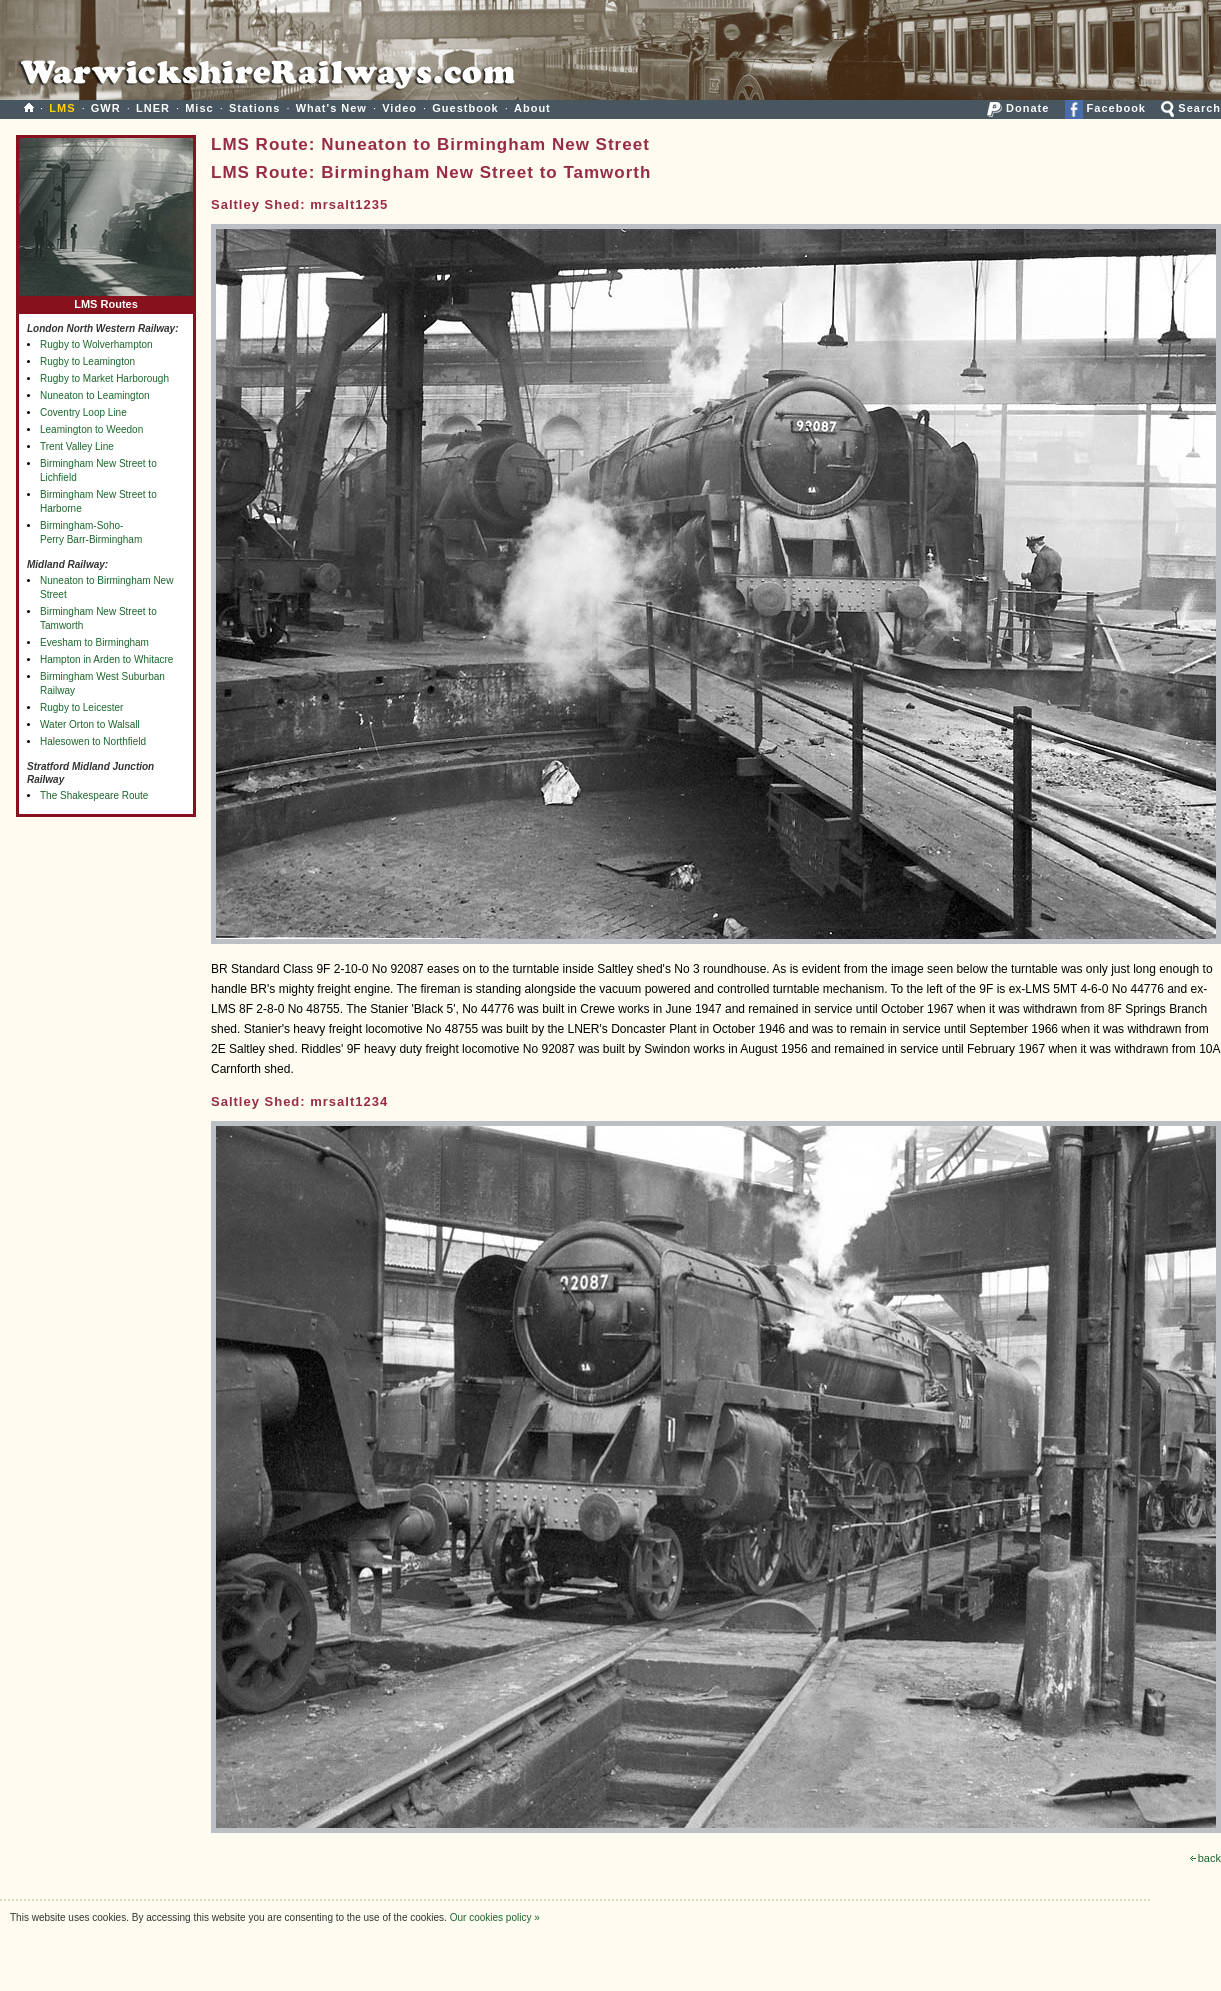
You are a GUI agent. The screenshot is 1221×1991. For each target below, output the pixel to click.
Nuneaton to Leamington (95, 395)
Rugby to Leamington (87, 361)
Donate (1018, 108)
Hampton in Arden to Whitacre (106, 659)
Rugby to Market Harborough (104, 378)
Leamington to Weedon (91, 429)
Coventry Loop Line (83, 412)
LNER (153, 108)
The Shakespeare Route (94, 795)
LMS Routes (106, 299)
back (1205, 1858)
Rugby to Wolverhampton (96, 344)
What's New (331, 108)
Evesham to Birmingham (94, 642)
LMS (62, 108)
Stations (254, 108)
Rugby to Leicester (81, 707)
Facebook (1105, 108)
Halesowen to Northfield (93, 741)
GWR (106, 108)
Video (399, 108)
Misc (199, 108)
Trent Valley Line (77, 446)
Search (1191, 108)
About (532, 108)
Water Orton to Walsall (90, 724)
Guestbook (465, 108)
